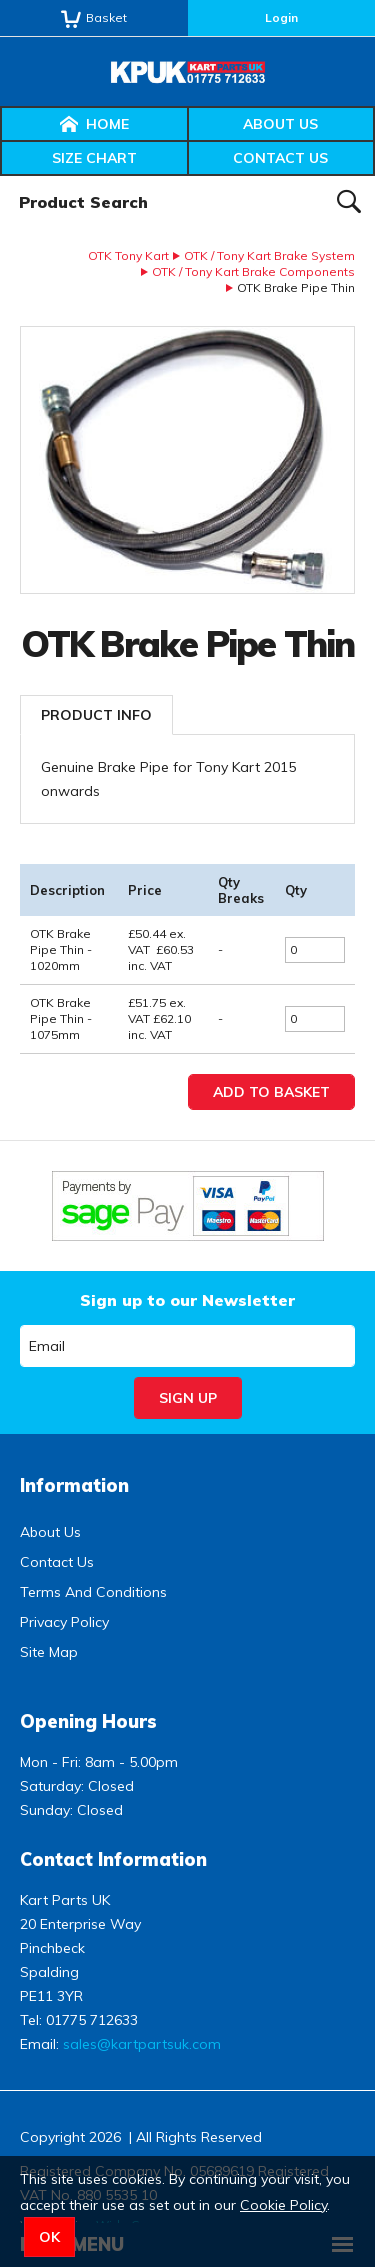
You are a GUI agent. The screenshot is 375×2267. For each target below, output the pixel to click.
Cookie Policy (283, 2205)
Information (74, 1485)
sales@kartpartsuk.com (142, 2044)
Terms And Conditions (93, 1592)
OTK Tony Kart (128, 255)
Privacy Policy (64, 1622)
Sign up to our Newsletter (187, 1300)
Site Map (49, 1652)
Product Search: (0, 176)
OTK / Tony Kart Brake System (269, 255)
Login (281, 17)
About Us (280, 124)
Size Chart (94, 158)
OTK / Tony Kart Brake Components (253, 271)
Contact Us (280, 158)
